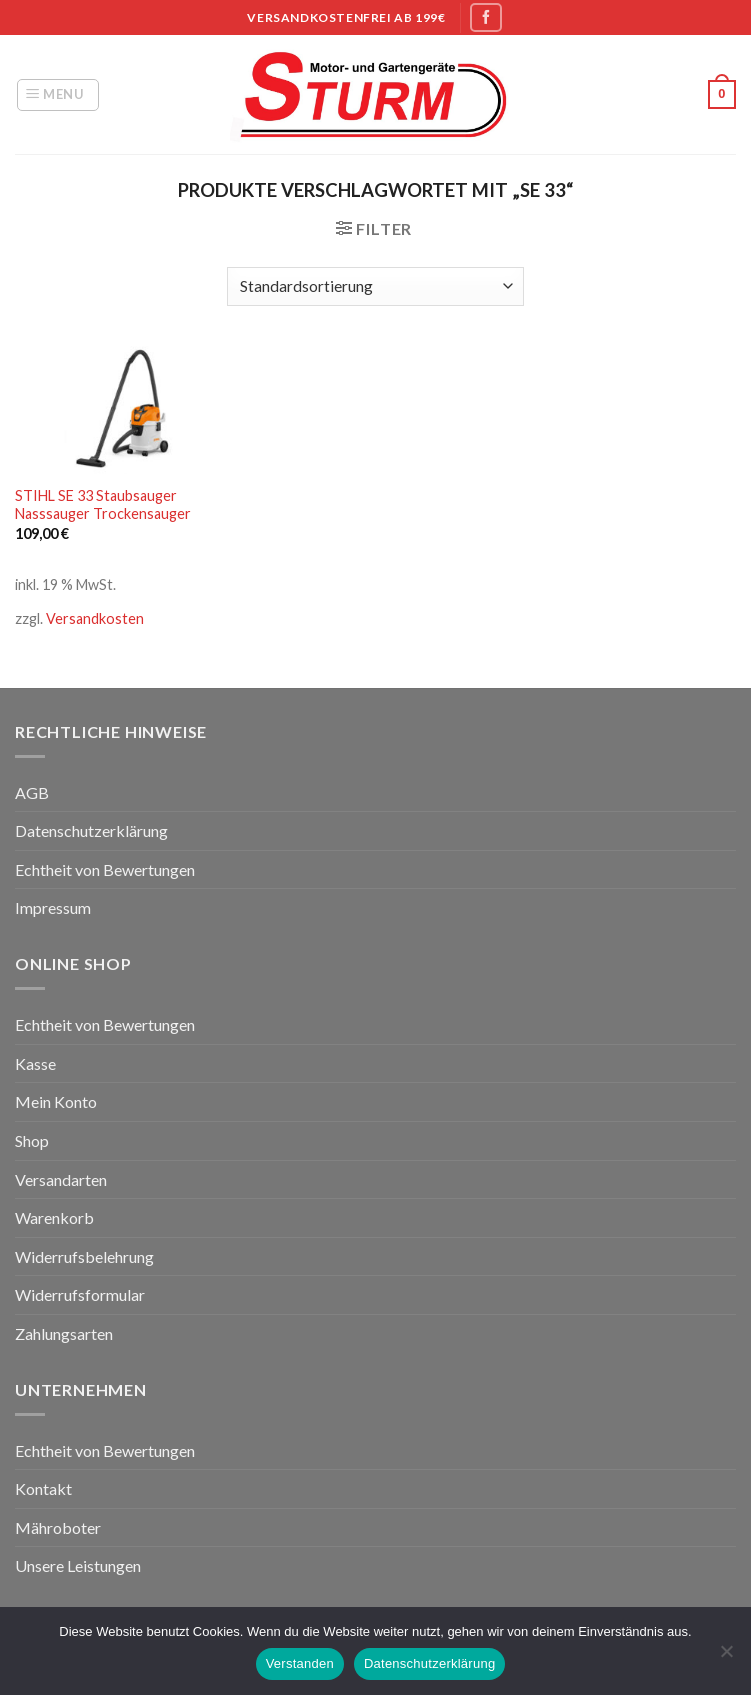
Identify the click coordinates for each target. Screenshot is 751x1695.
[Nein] (726, 1657)
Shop (32, 1140)
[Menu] (58, 95)
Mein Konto (56, 1101)
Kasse (35, 1063)
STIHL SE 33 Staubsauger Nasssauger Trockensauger (103, 505)
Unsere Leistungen (78, 1565)
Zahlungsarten (64, 1333)
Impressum (53, 907)
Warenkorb (54, 1217)
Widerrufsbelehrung (84, 1256)
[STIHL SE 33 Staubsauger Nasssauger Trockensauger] (128, 410)
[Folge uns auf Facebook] (486, 17)
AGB (32, 792)
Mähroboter (58, 1527)
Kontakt (43, 1488)
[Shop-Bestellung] (375, 286)
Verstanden (300, 1663)
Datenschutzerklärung (91, 830)
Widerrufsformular (80, 1294)
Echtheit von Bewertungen (105, 869)
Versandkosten (95, 618)
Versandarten (61, 1179)
